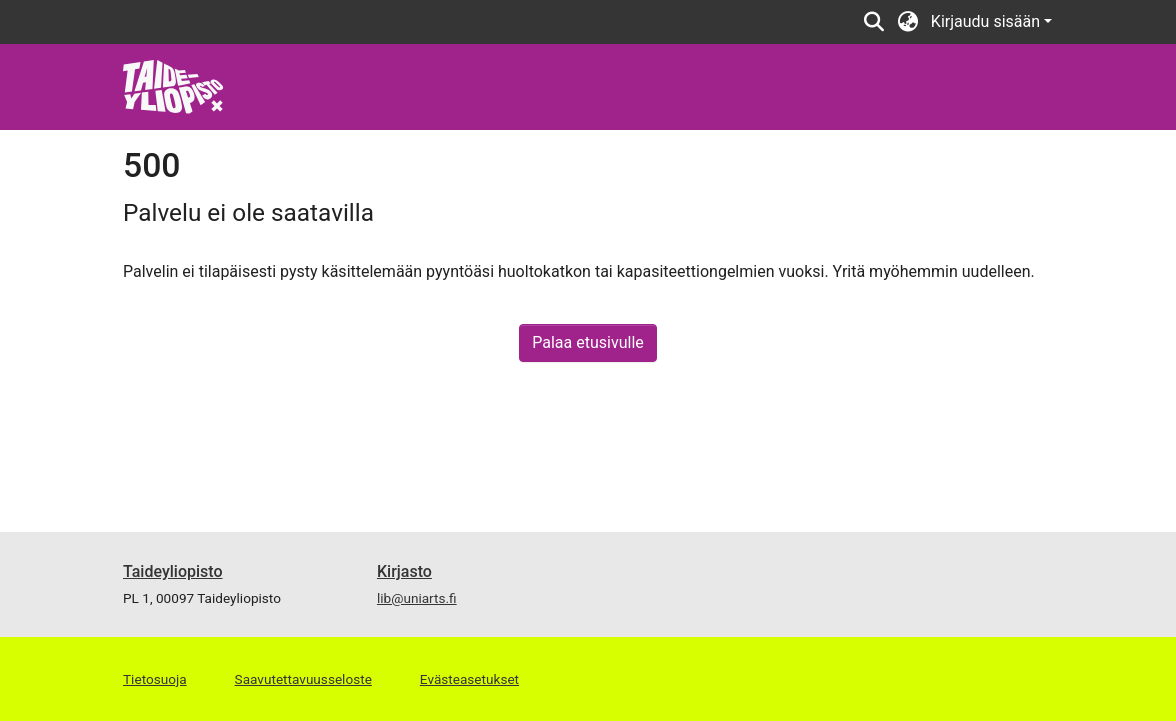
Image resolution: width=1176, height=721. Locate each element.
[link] (173, 85)
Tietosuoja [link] (155, 679)
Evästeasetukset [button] (469, 679)
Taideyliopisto (173, 571)
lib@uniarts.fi (417, 598)
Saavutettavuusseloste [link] (303, 679)
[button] (874, 22)
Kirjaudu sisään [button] (987, 21)
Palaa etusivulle (588, 342)
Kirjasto (404, 571)
